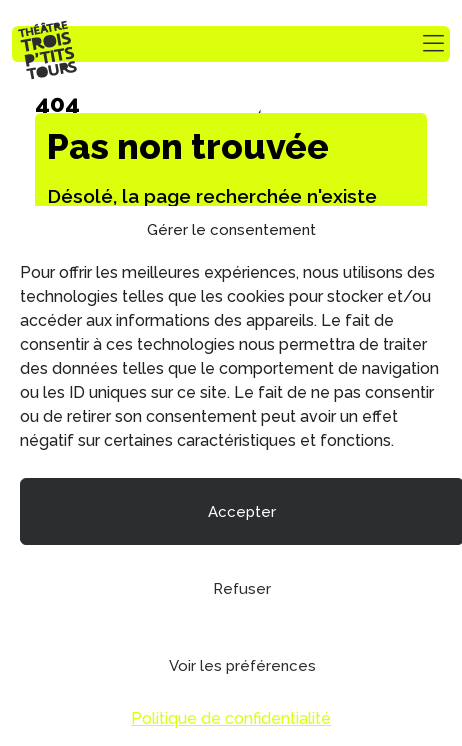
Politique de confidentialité (231, 718)
